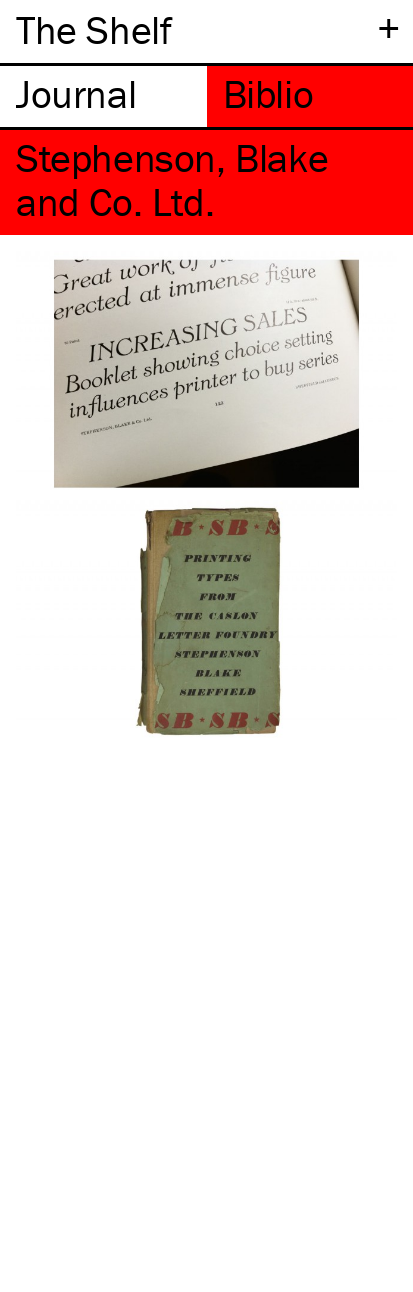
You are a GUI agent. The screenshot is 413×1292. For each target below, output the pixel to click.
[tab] (103, 96)
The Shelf (93, 29)
